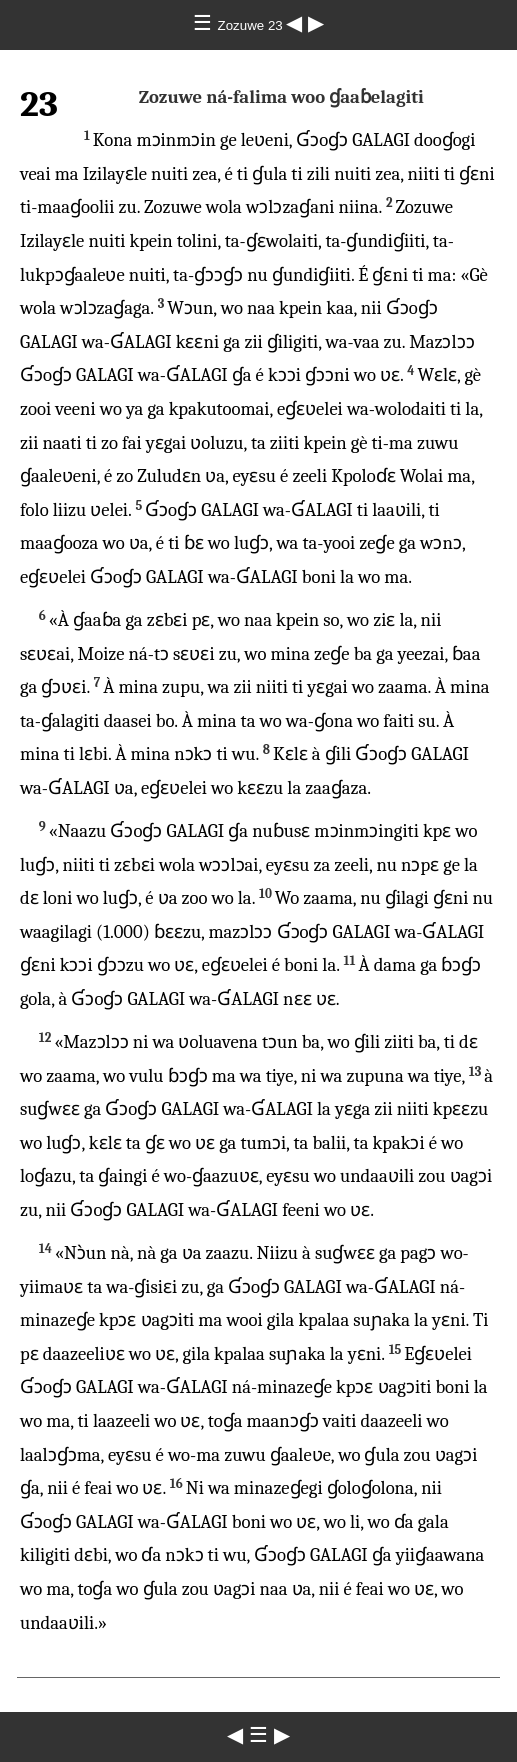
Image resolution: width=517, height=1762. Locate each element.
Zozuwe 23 (252, 25)
